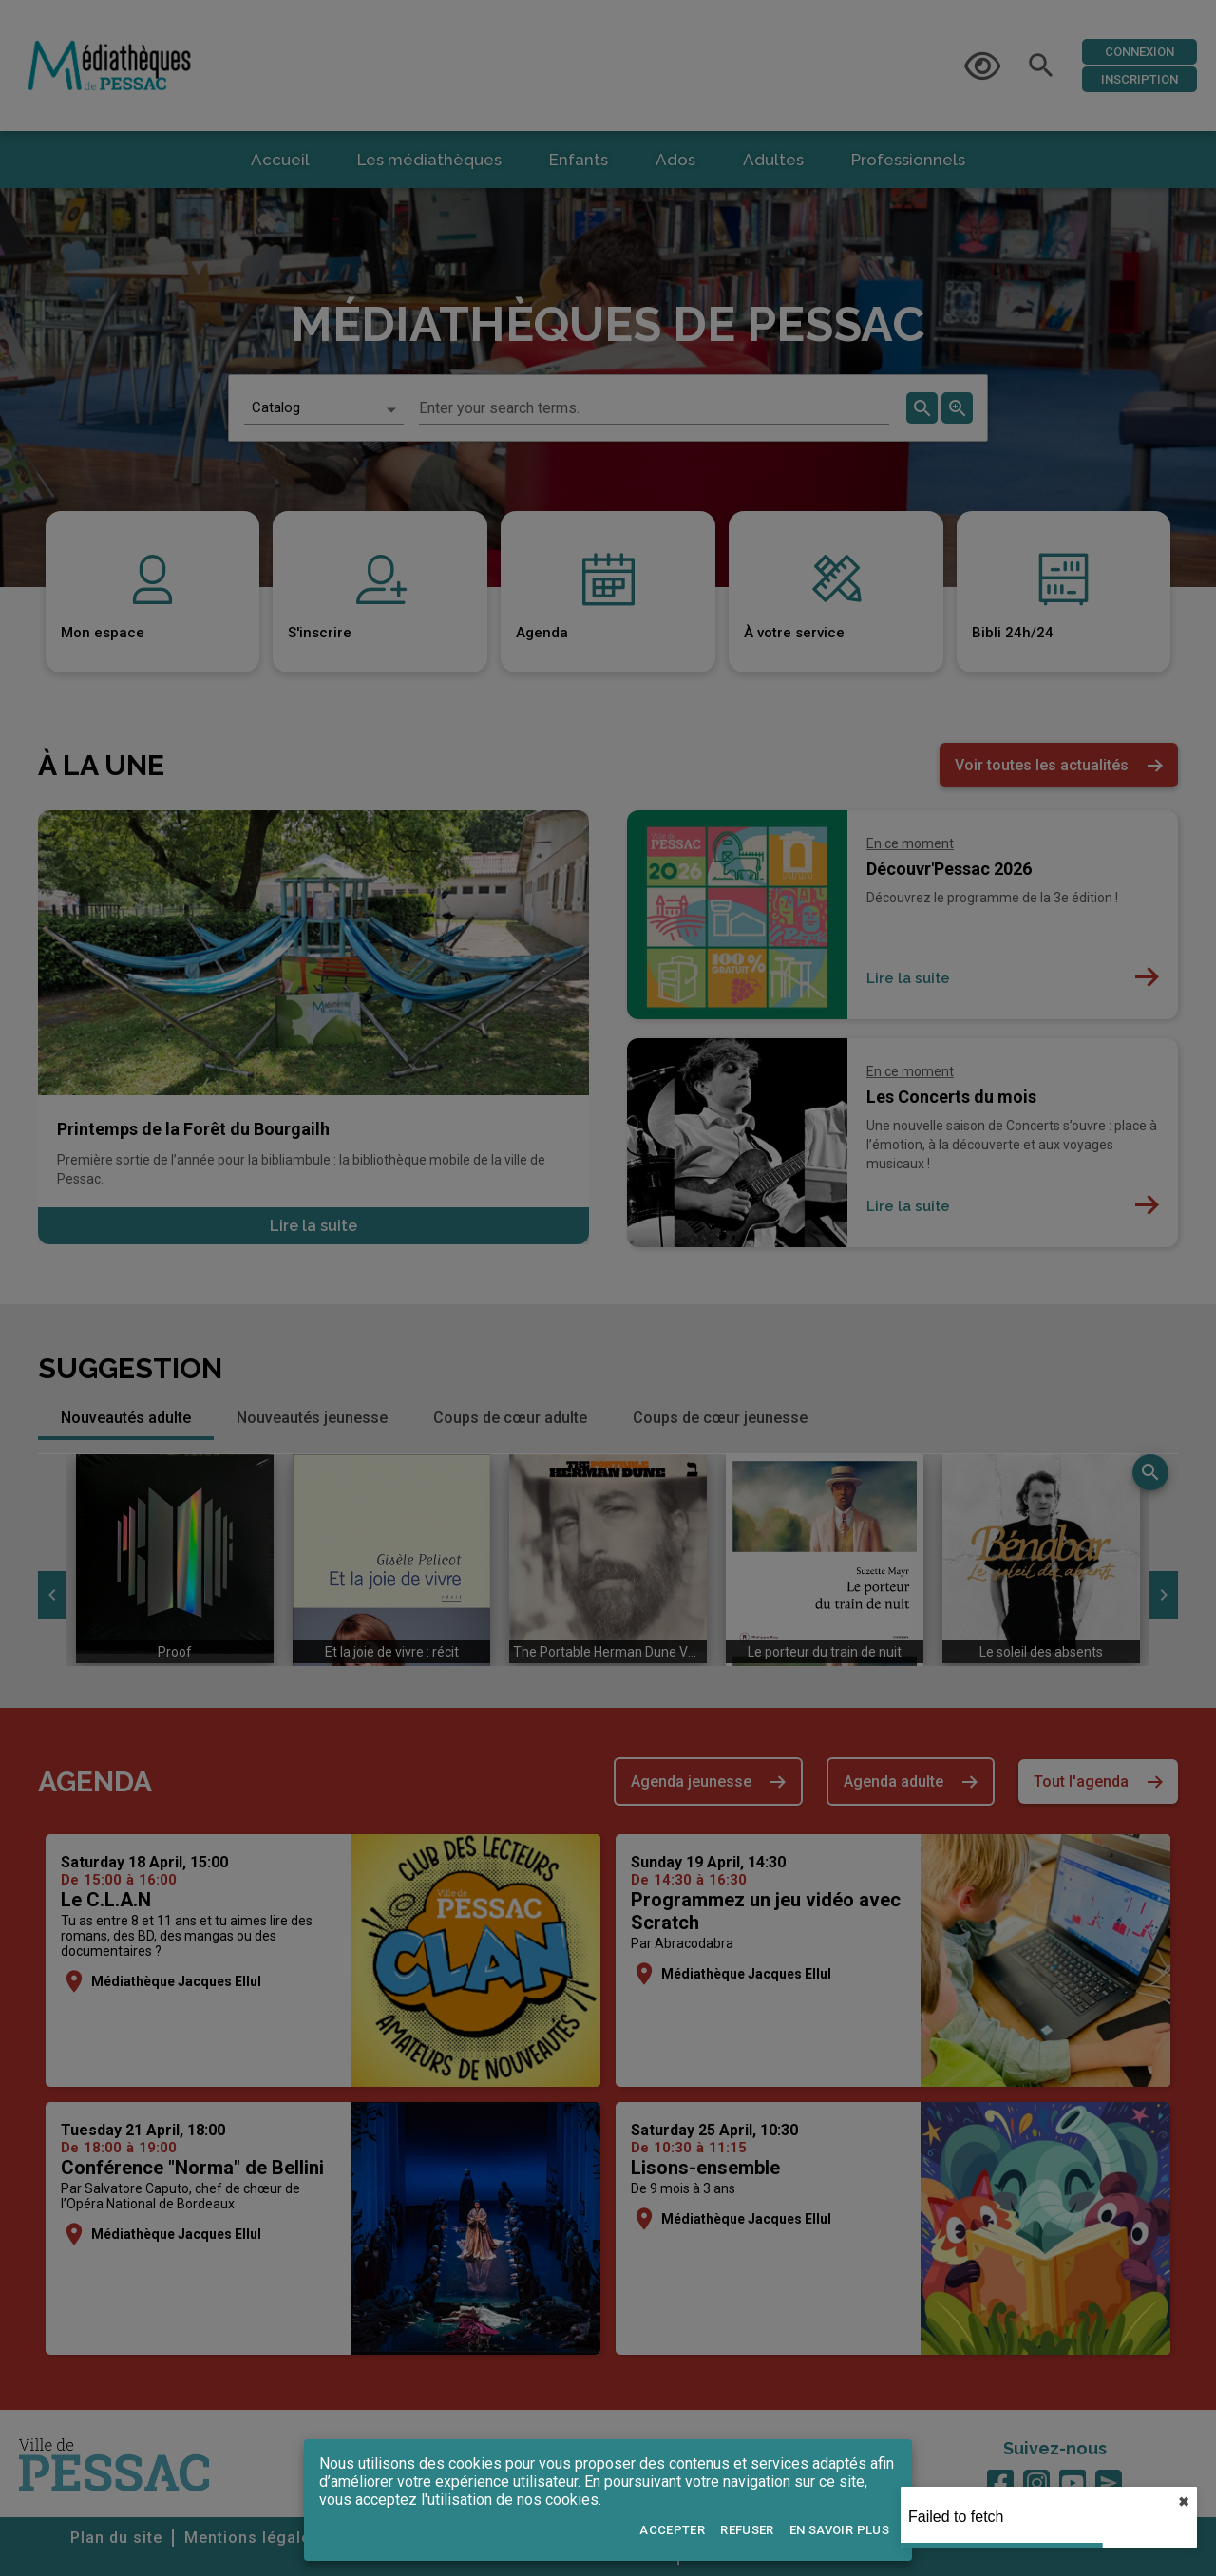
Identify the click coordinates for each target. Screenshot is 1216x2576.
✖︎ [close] (1183, 2502)
